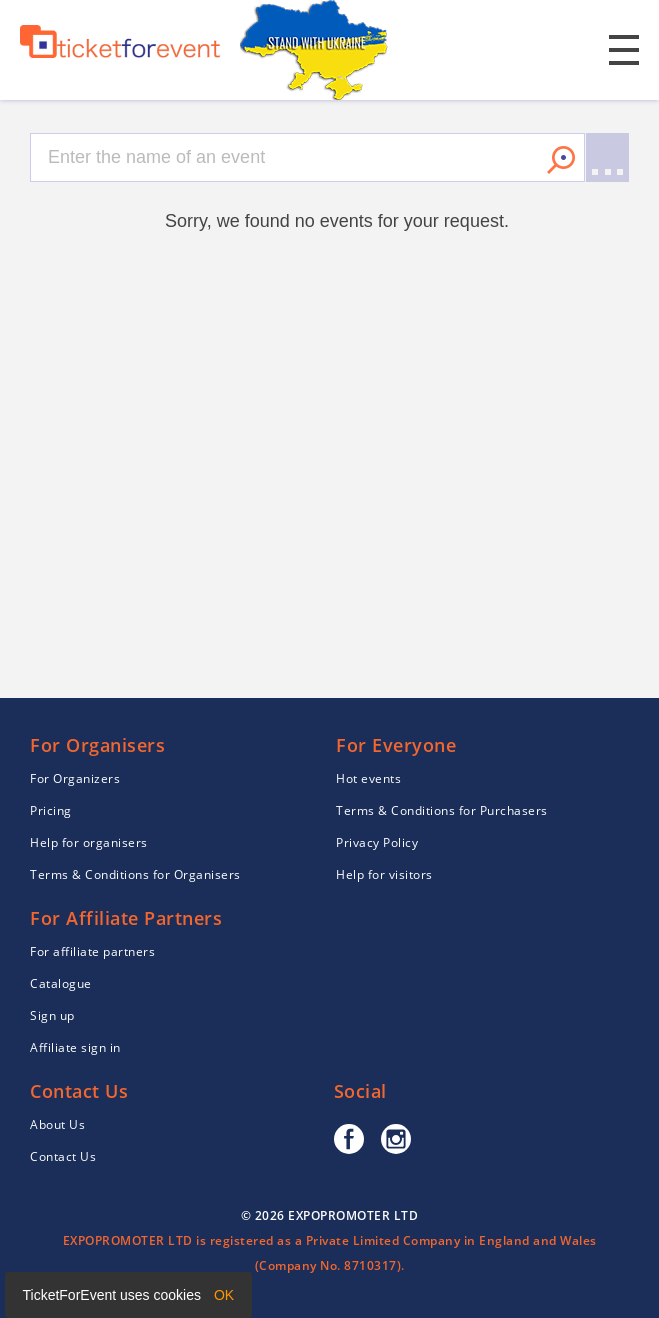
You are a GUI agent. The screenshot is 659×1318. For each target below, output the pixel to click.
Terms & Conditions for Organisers (135, 874)
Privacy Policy (377, 842)
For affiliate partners (92, 951)
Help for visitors (384, 874)
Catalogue (61, 983)
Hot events (368, 778)
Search (561, 160)
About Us (57, 1124)
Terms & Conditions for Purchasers (442, 810)
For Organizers (75, 778)
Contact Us (63, 1156)
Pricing (51, 810)
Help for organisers (89, 842)
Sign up (52, 1015)
